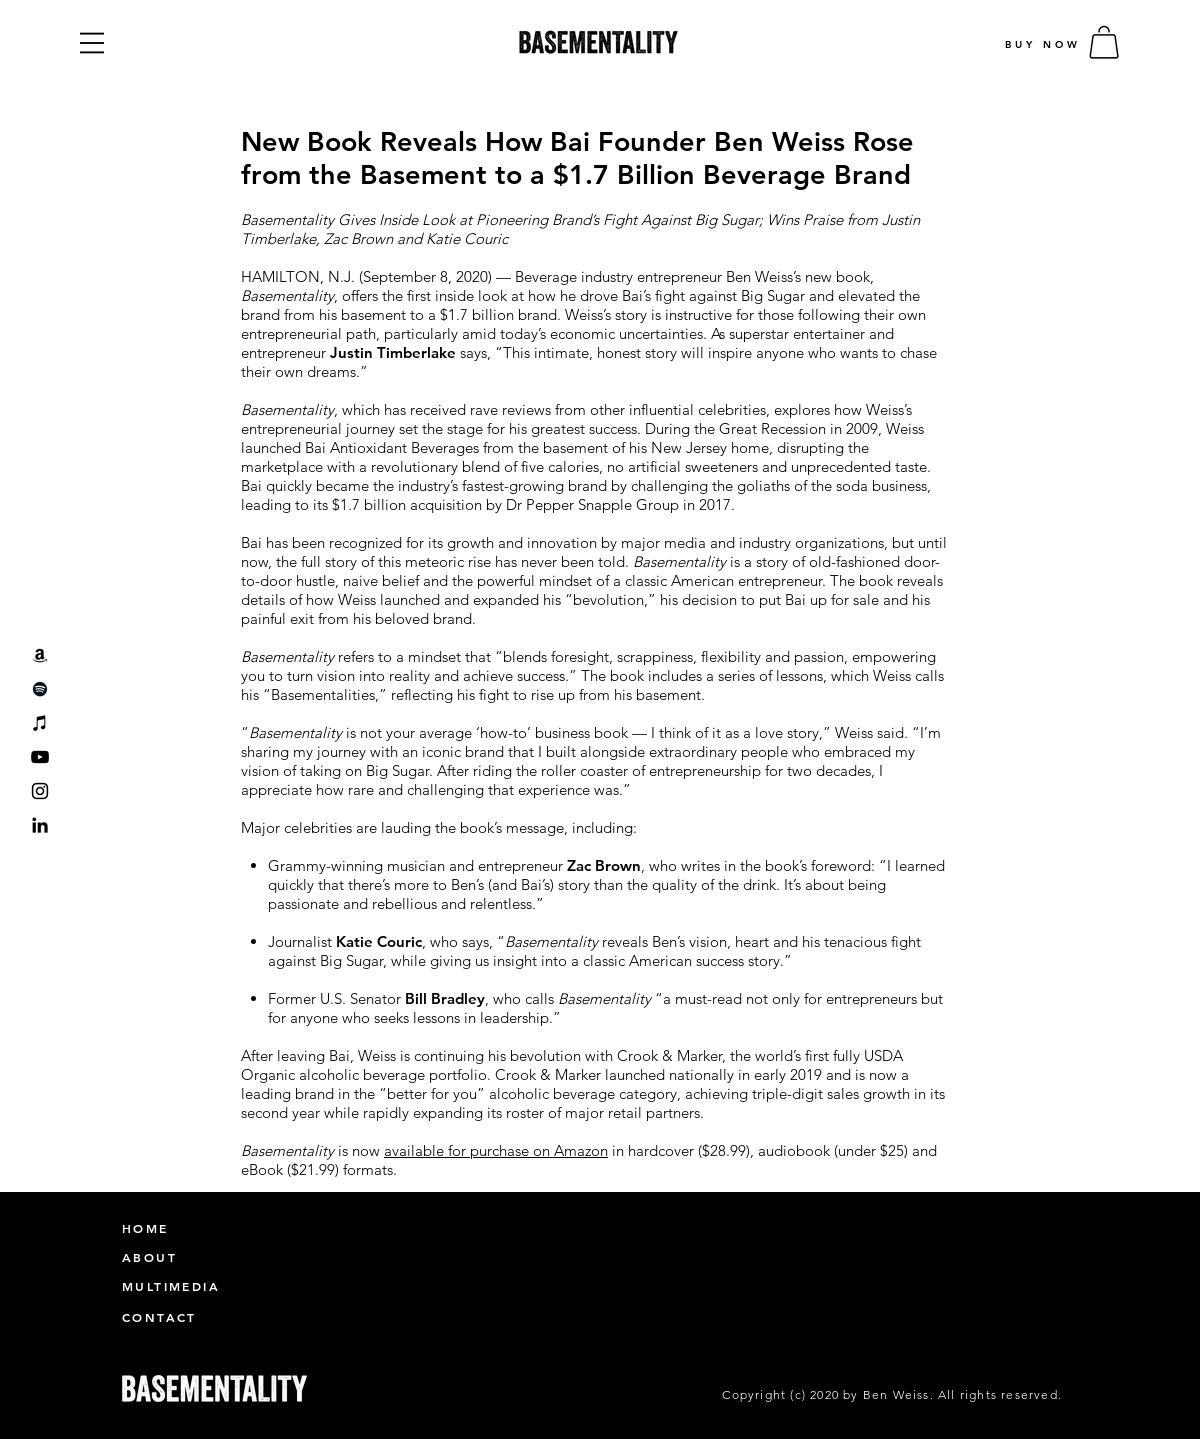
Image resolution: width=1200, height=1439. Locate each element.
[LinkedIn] (40, 825)
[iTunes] (40, 723)
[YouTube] (40, 757)
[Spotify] (40, 689)
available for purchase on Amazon (496, 1150)
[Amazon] (40, 655)
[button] (92, 43)
